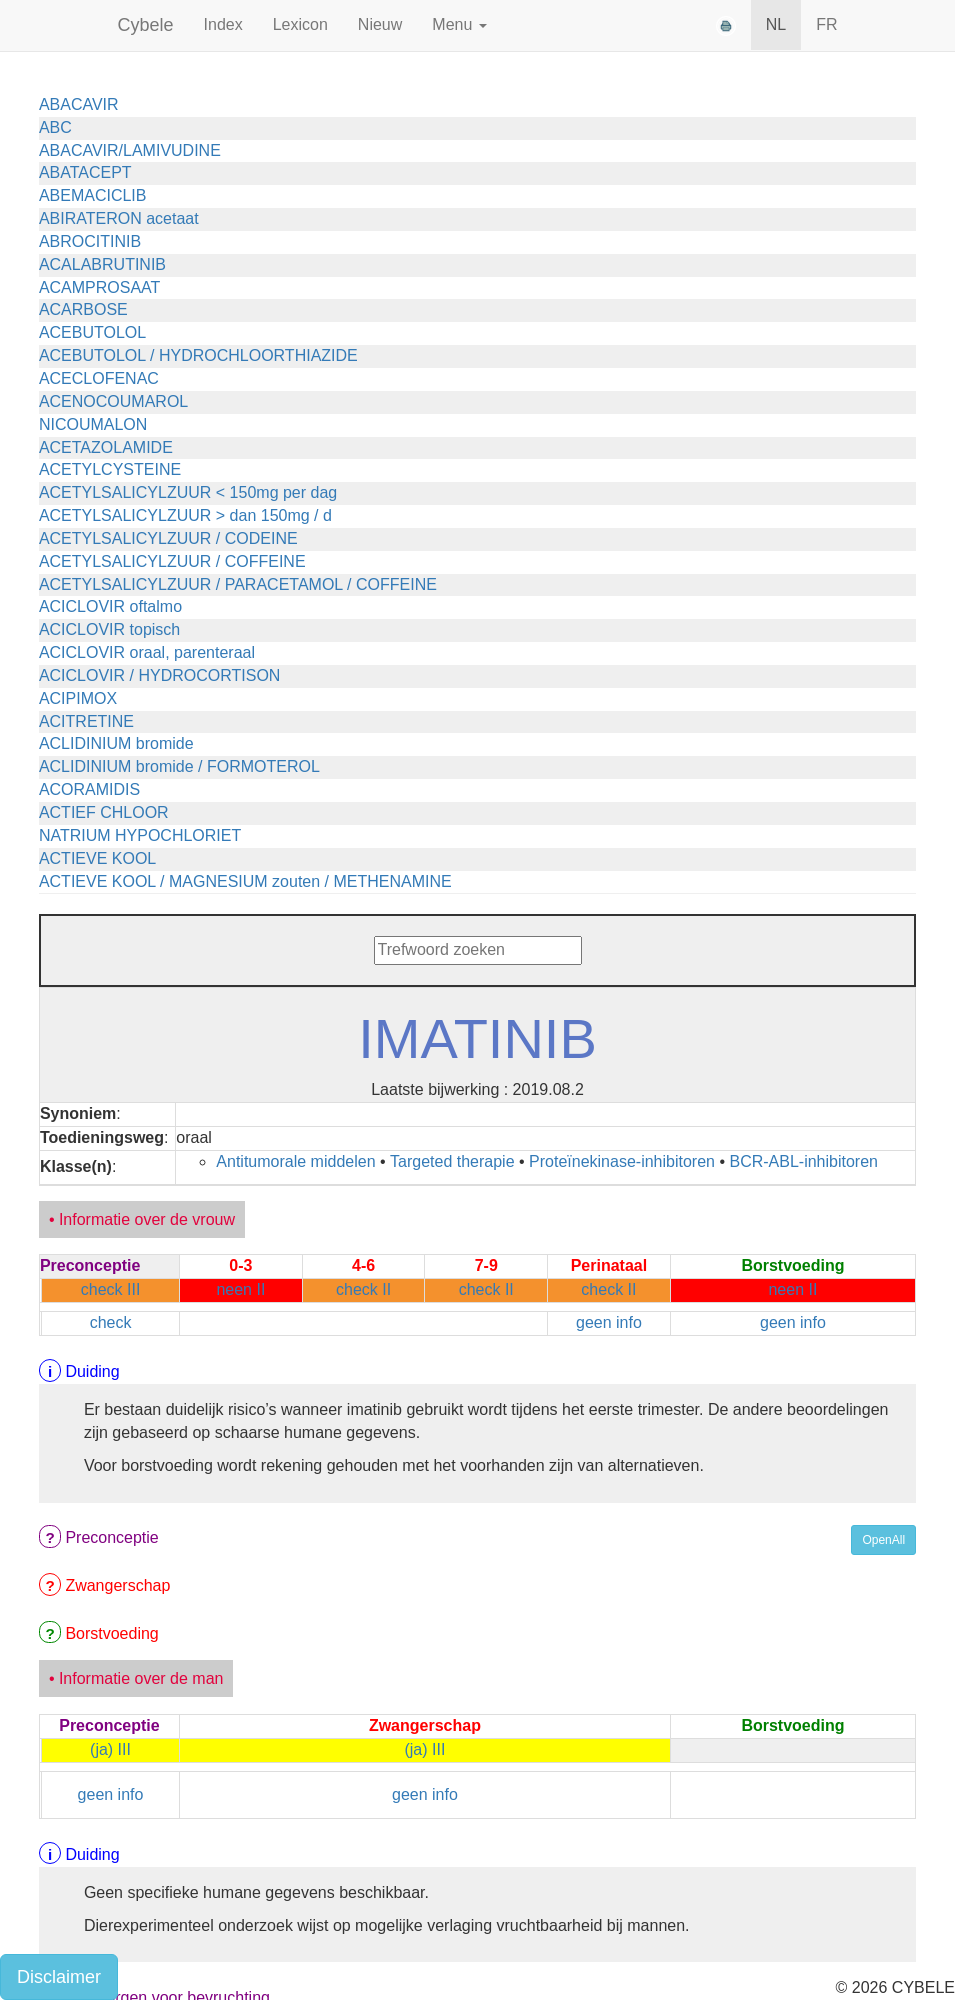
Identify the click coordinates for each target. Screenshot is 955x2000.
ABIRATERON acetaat (119, 218)
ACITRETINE (86, 721)
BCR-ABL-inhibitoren (803, 1161)
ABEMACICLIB (93, 195)
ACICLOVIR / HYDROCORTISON (160, 675)
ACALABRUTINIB (102, 264)
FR (826, 24)
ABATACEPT (85, 172)
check (111, 1322)
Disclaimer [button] (59, 1977)
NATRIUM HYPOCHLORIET (140, 835)
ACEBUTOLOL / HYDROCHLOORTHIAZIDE (198, 355)
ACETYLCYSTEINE (110, 469)
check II (363, 1289)
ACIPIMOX (78, 698)
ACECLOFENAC (99, 378)
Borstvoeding (111, 1633)
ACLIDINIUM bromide (116, 743)
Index (223, 24)
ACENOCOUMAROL (113, 401)
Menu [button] (459, 24)
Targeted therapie (452, 1161)
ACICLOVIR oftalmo (110, 606)
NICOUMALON (93, 424)
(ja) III (110, 1749)
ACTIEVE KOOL (97, 858)
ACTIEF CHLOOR (104, 812)
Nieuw (380, 24)
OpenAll (883, 1540)
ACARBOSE (83, 309)
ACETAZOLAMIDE (106, 447)
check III (111, 1289)
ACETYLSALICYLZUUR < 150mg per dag (188, 492)
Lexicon (300, 24)
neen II (240, 1289)
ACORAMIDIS (89, 789)
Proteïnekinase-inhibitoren (622, 1161)
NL (776, 24)
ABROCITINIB (90, 241)
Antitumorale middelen (295, 1161)
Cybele (146, 25)
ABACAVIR (79, 104)
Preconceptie (111, 1537)
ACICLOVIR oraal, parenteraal (147, 652)
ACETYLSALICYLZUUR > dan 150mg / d (185, 515)
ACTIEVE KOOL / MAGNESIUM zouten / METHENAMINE (245, 881)
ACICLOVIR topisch (109, 629)
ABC (55, 127)
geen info (609, 1322)
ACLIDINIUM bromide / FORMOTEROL (179, 766)
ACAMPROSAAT (100, 287)
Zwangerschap (117, 1585)
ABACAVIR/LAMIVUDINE (130, 150)
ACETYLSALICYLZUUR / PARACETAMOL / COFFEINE (238, 584)
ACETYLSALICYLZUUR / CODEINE (168, 538)
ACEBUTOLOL (92, 332)
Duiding (92, 1371)
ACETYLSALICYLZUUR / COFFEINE (172, 561)
